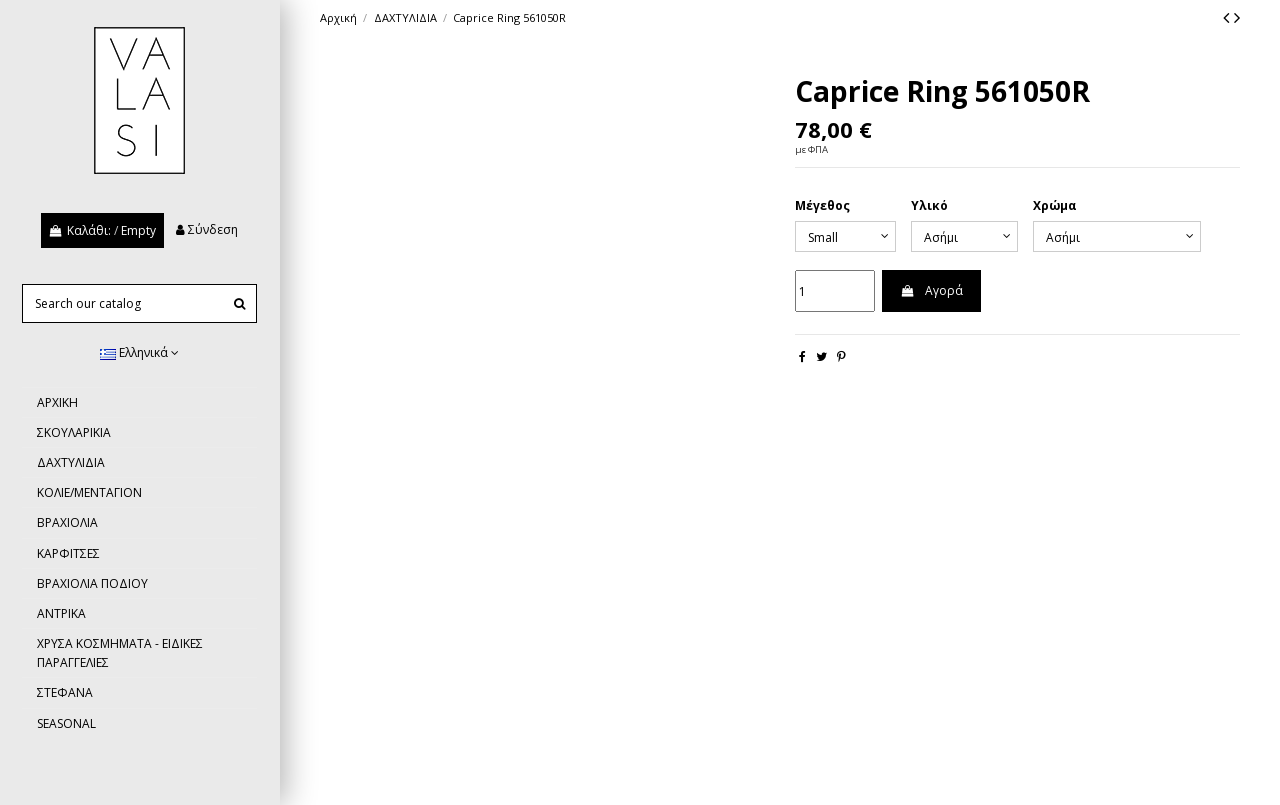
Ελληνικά (139, 352)
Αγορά (931, 290)
